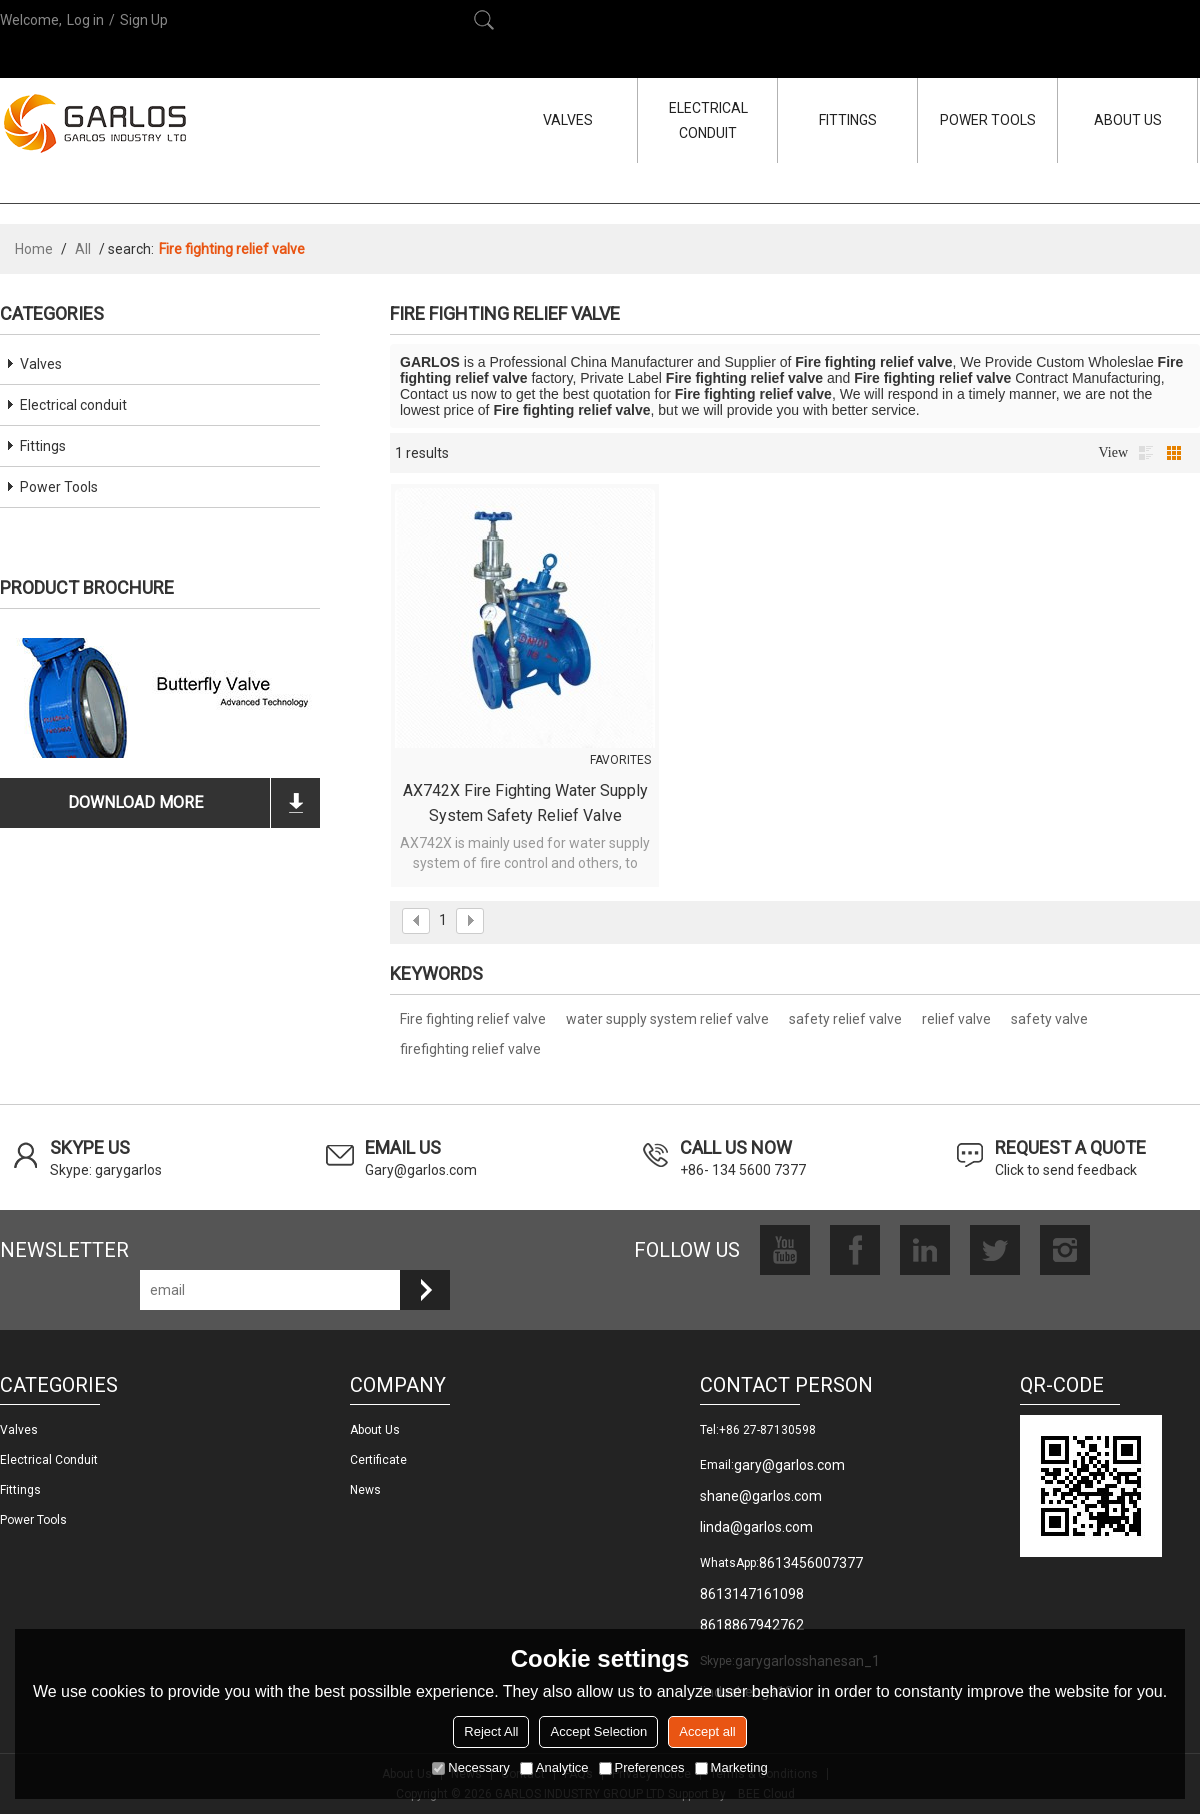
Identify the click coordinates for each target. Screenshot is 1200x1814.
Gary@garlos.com (421, 1170)
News (365, 1490)
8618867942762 (752, 1625)
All (83, 249)
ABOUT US (1128, 120)
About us (375, 1430)
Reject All (491, 1731)
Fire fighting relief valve (473, 1019)
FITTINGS (848, 120)
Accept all (707, 1731)
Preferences (642, 1767)
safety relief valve (845, 1019)
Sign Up (144, 20)
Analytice (554, 1767)
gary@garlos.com (789, 1465)
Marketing (731, 1767)
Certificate (378, 1460)
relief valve (956, 1019)
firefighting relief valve (470, 1049)
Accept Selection (598, 1731)
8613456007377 (811, 1563)
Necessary (470, 1767)
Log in (85, 20)
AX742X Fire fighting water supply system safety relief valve (525, 803)
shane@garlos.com (761, 1496)
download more (135, 802)
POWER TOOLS (988, 120)
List (1146, 453)
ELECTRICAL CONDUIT (708, 120)
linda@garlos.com (756, 1527)
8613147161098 (752, 1594)
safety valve (1049, 1019)
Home (34, 249)
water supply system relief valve (667, 1019)
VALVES (568, 120)
